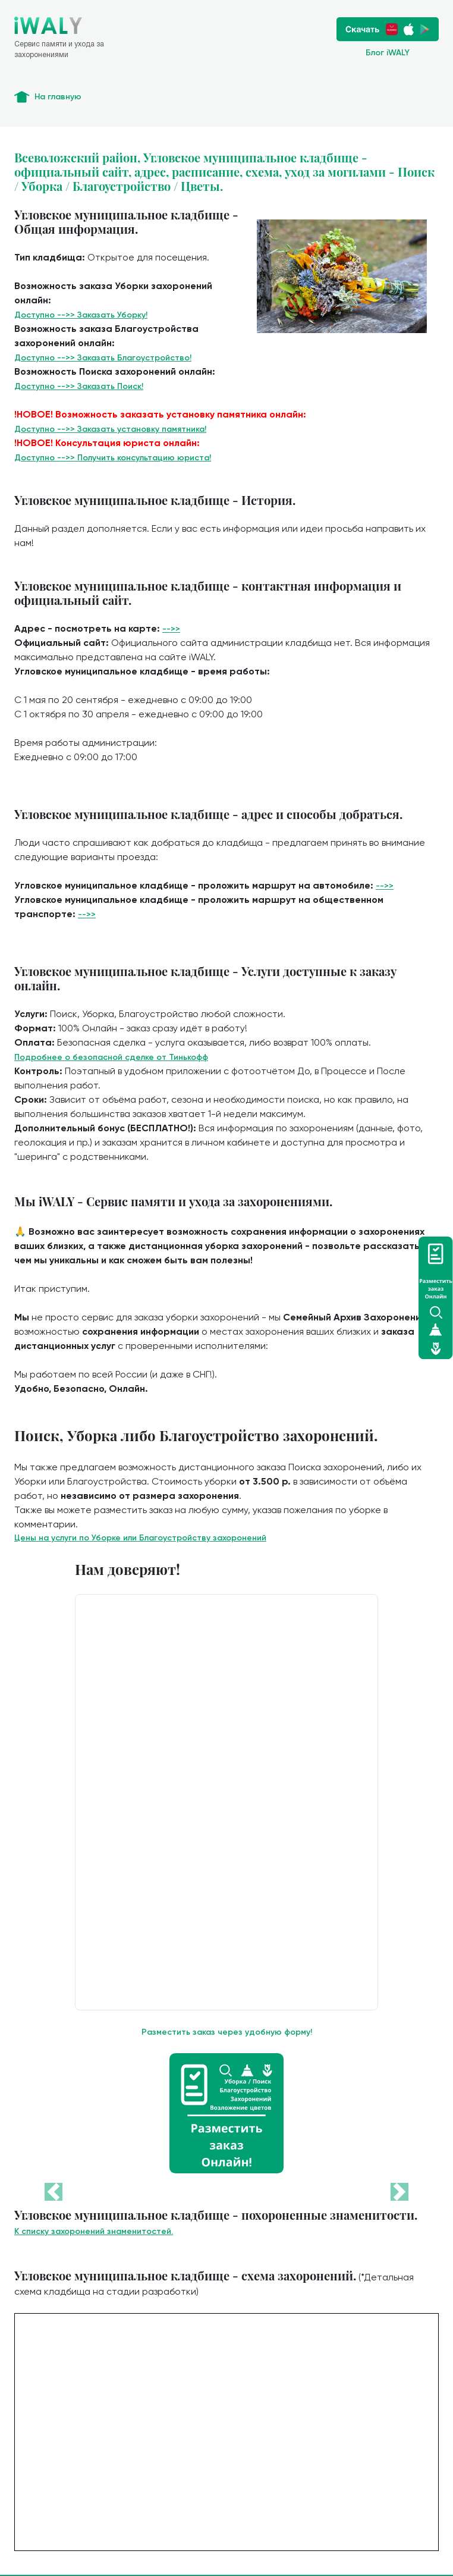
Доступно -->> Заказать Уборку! (80, 315)
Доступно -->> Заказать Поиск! (78, 386)
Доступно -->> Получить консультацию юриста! (112, 458)
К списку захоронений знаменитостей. (93, 2231)
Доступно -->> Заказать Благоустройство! (102, 358)
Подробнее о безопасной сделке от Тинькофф (111, 1057)
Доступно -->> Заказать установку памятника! (110, 429)
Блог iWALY (388, 53)
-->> (171, 629)
